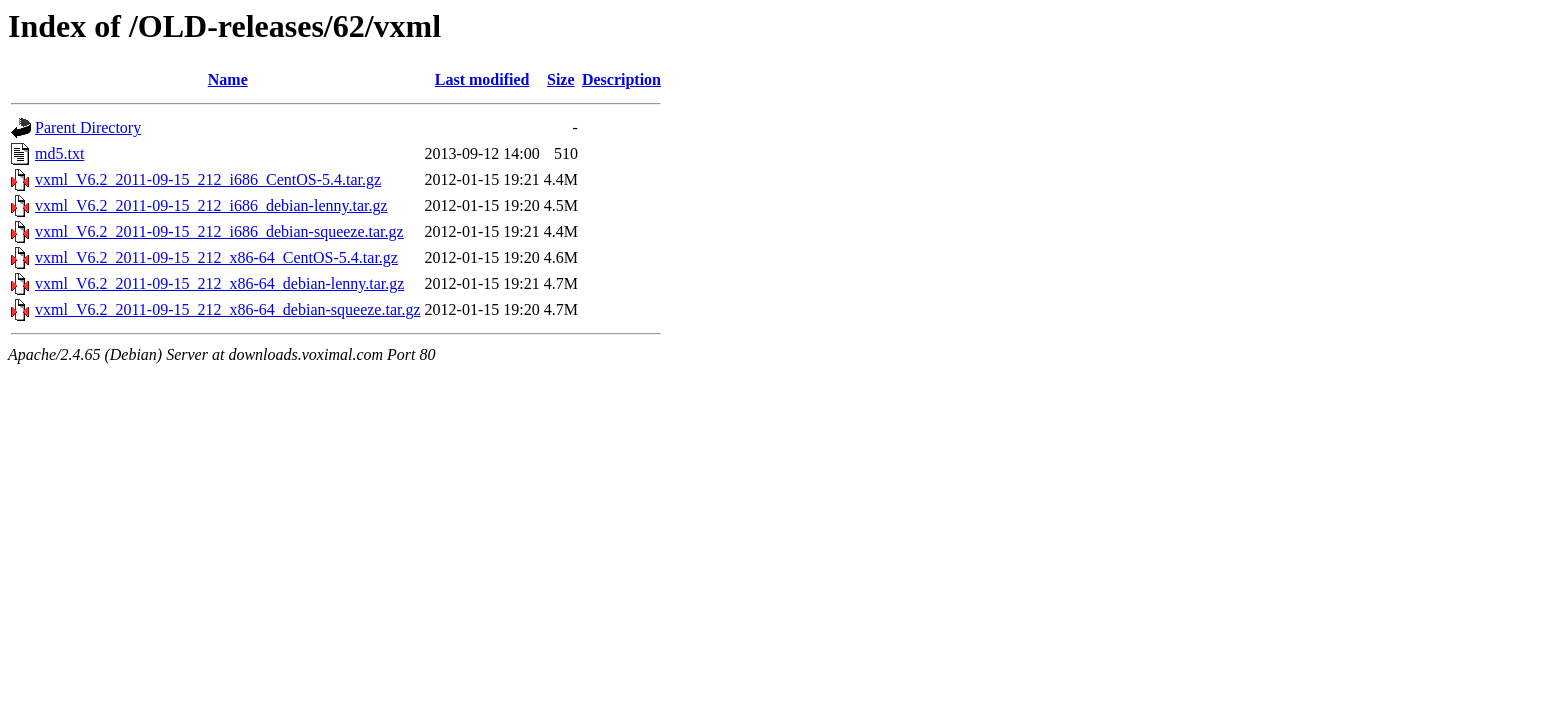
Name (228, 79)
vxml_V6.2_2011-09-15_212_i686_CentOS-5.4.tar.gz (208, 179)
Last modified (482, 79)
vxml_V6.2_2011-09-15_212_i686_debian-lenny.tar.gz (211, 205)
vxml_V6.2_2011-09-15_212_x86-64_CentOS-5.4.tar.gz (216, 257)
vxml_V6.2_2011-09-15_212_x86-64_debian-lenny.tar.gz (219, 283)
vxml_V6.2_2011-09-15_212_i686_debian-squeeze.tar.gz (219, 231)
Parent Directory (88, 127)
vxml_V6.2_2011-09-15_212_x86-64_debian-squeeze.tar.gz (228, 309)
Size (561, 79)
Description (621, 79)
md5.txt (59, 153)
